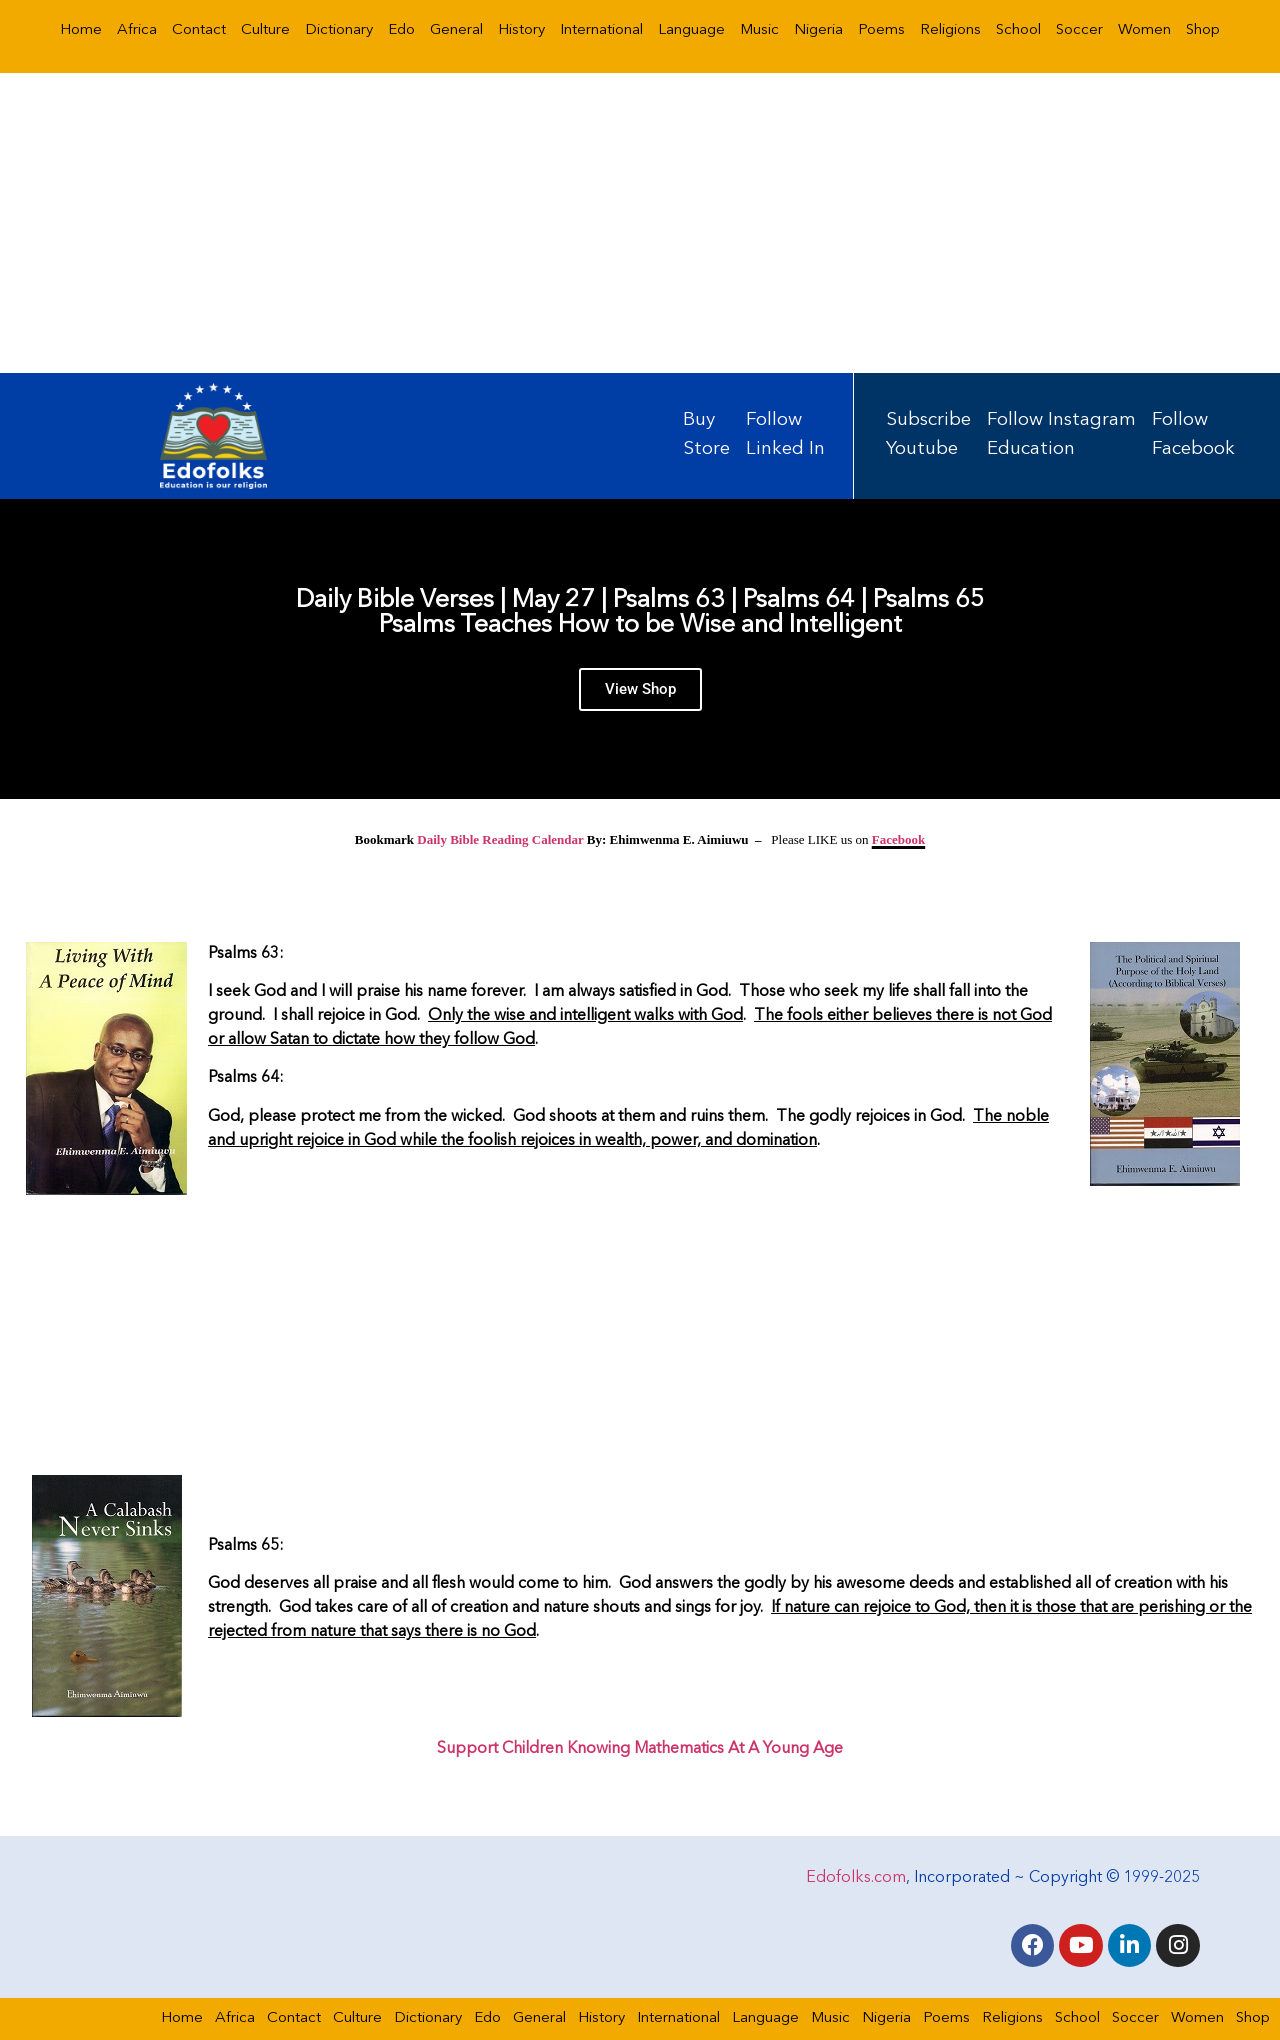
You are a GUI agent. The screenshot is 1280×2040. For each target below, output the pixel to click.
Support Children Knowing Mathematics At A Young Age (640, 1749)
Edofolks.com (856, 1877)
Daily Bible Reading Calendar (500, 839)
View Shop (640, 690)
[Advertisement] (640, 223)
